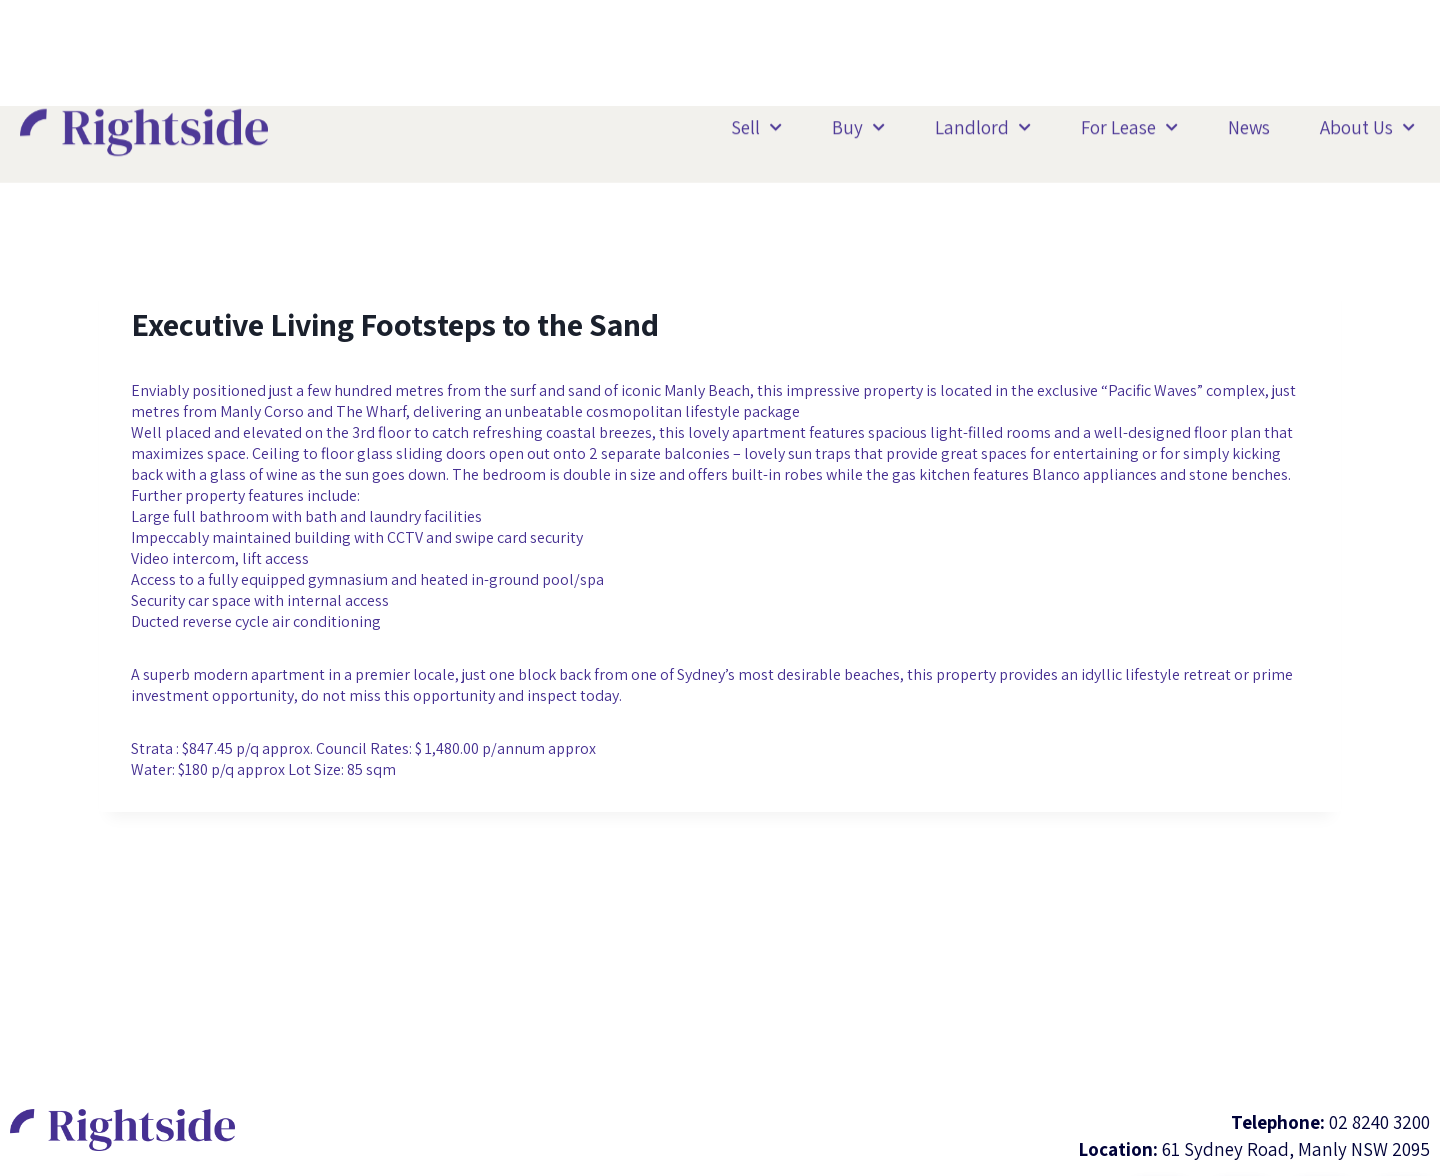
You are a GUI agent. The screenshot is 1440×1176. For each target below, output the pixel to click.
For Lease (1129, 123)
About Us (1367, 123)
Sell (756, 123)
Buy (858, 123)
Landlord (983, 123)
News (1249, 123)
